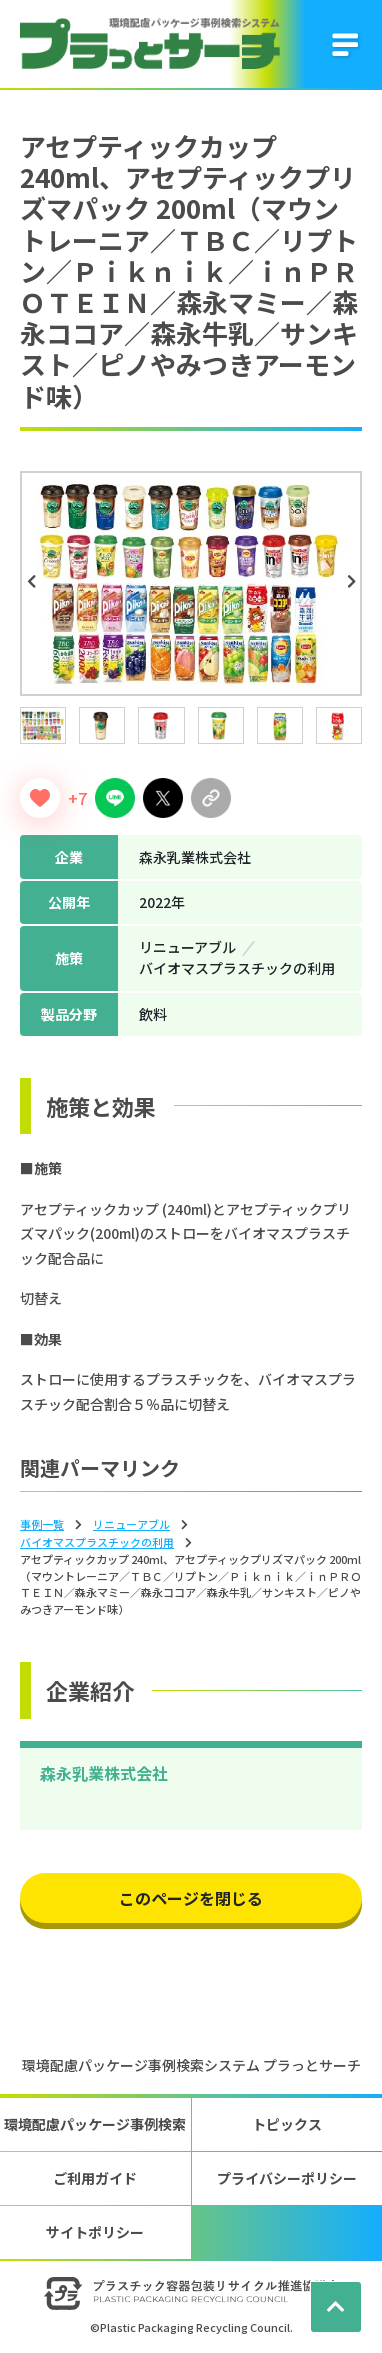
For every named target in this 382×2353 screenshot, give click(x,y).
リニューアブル (131, 1524)
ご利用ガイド (95, 2178)
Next (354, 582)
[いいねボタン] (40, 798)
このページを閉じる (191, 1898)
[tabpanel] (191, 583)
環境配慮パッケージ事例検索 (95, 2124)
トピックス (287, 2124)
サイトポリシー (95, 2232)
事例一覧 (42, 1524)
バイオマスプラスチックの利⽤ (97, 1542)
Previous (34, 582)
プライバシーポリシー (287, 2178)
